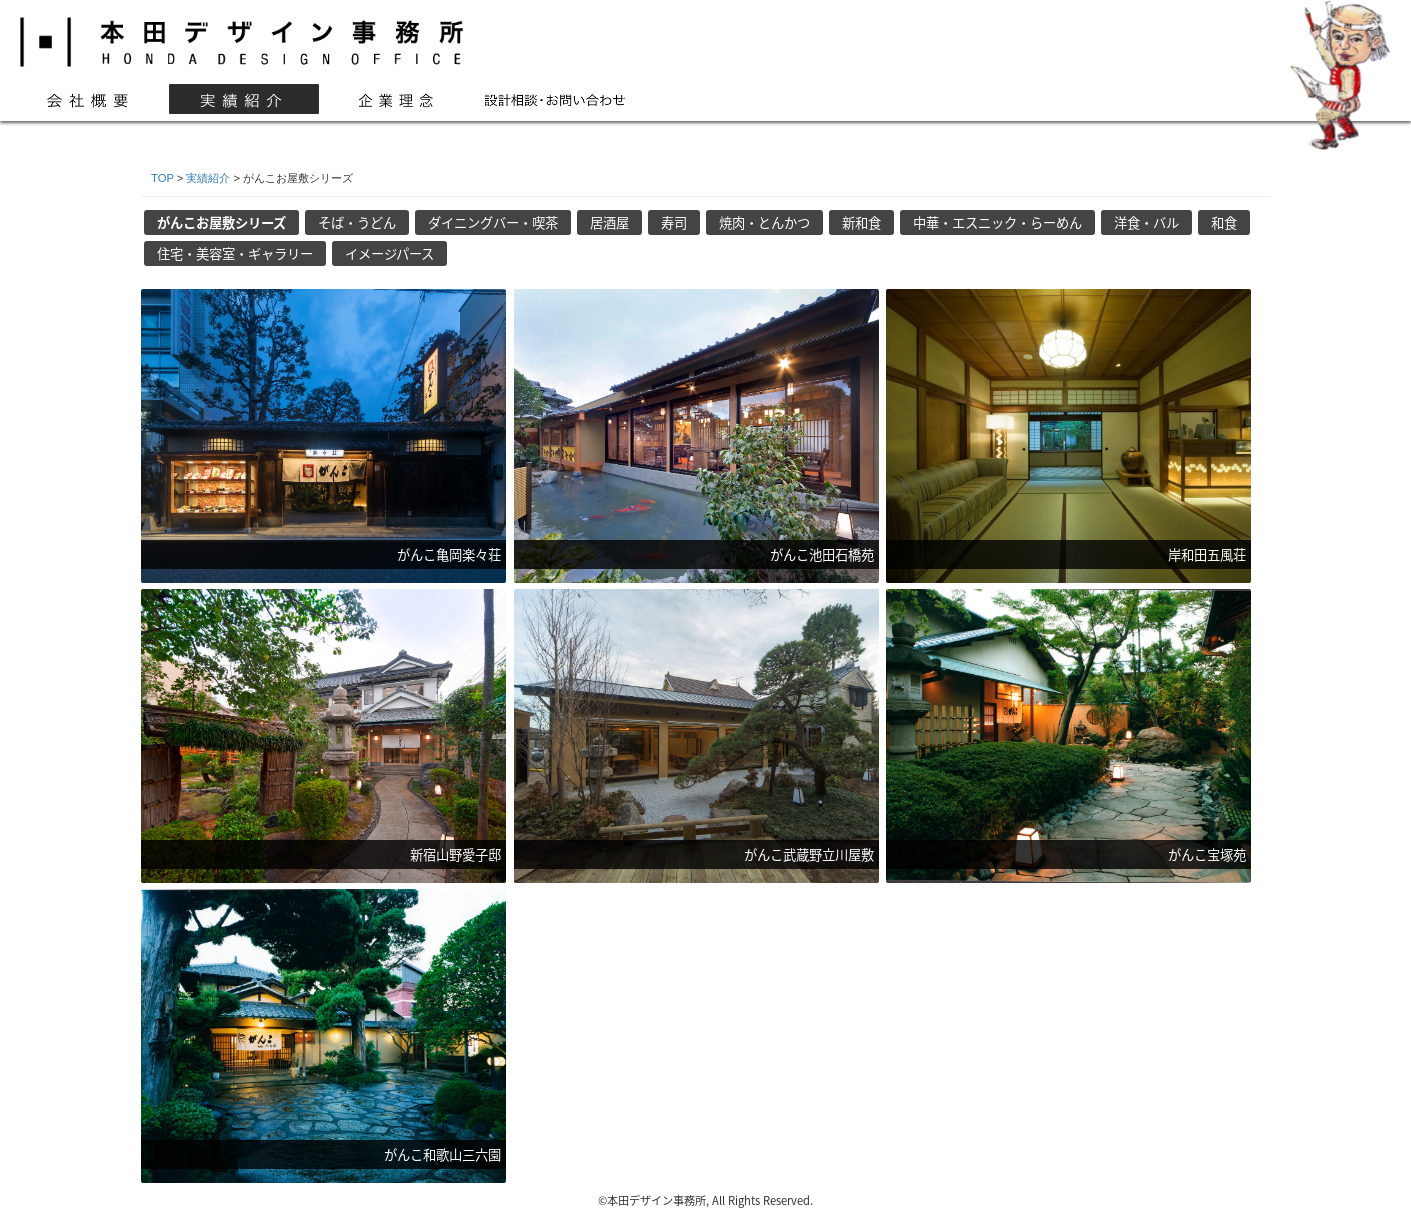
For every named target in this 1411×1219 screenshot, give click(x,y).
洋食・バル (1146, 222)
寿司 (674, 222)
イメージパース (389, 253)
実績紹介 (208, 178)
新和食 (861, 222)
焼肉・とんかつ (764, 222)
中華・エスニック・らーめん (997, 222)
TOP (162, 178)
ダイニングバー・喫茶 (493, 222)
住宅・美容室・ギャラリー (235, 253)
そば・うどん (357, 222)
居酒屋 (609, 222)
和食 (1224, 222)
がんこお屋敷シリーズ (221, 222)
